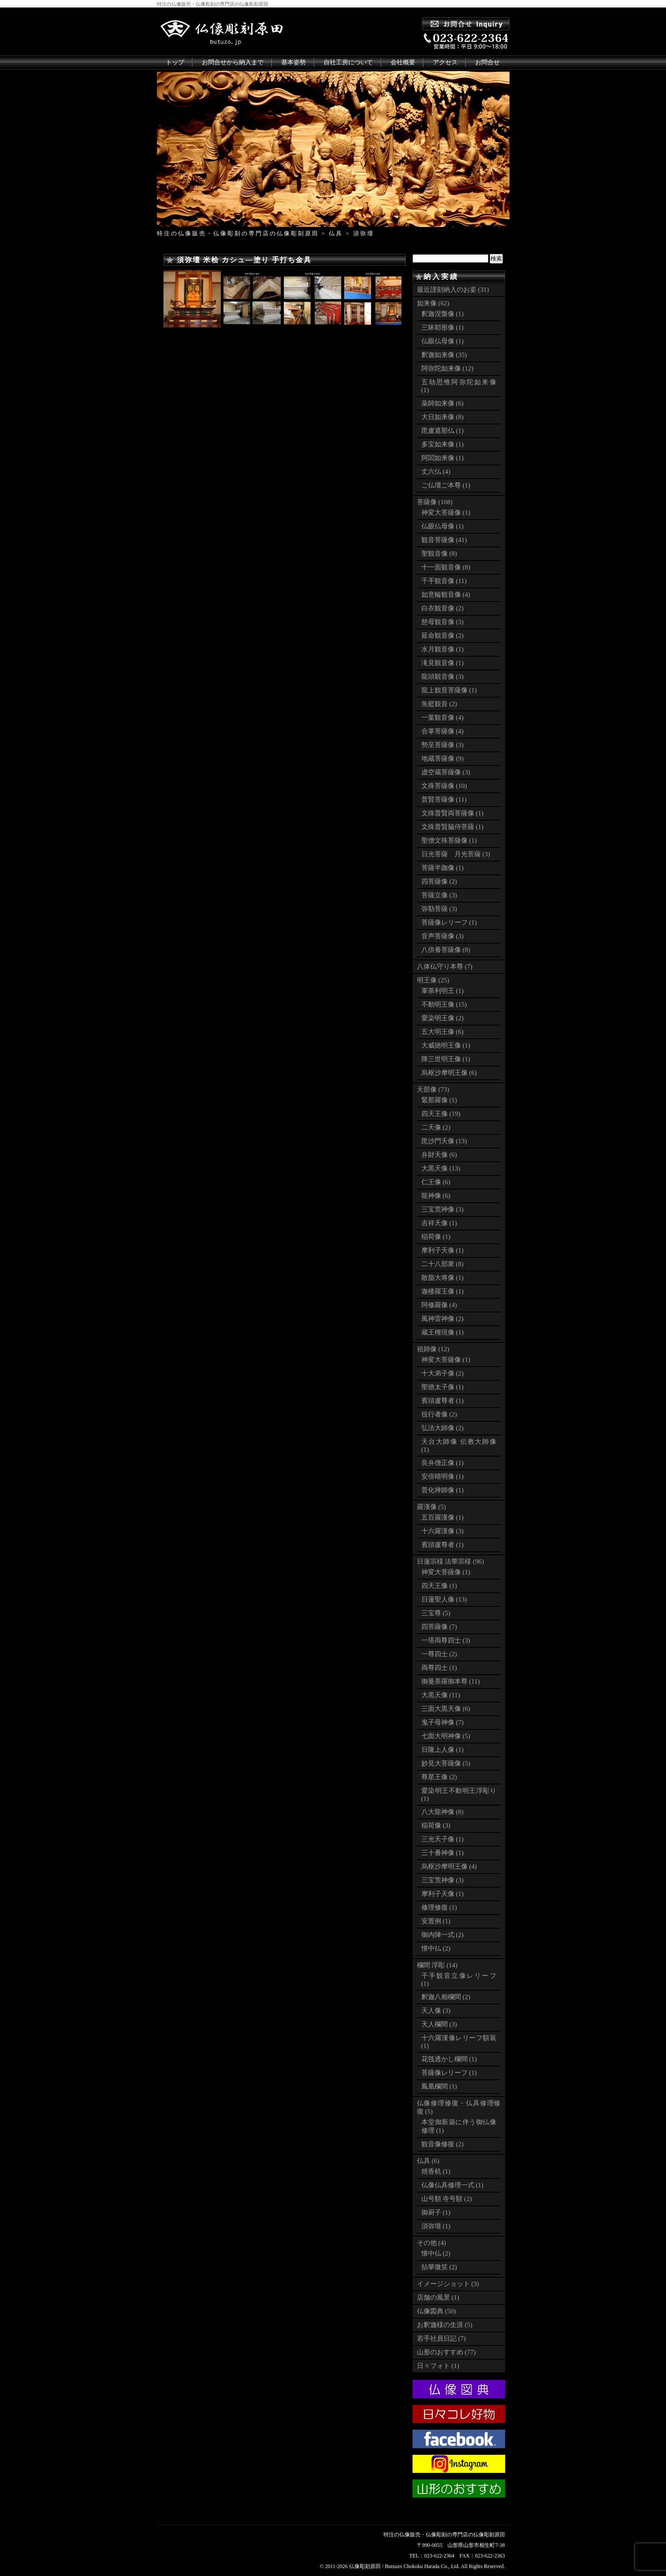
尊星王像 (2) (439, 1777)
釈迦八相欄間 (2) (445, 1996)
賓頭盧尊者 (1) (442, 1400)
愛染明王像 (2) (442, 1018)
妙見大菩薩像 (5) (445, 1763)
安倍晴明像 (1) (442, 1476)
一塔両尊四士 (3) (445, 1640)
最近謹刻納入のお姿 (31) (453, 289)
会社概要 (403, 62)
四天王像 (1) (439, 1585)
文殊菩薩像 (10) (444, 785)
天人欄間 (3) (439, 2024)
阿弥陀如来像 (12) (447, 368)
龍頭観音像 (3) (442, 676)
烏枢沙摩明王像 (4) (449, 1866)
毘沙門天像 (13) (444, 1141)
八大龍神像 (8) (442, 1811)
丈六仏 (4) (435, 471)
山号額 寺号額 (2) (446, 2198)
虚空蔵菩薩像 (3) (445, 772)
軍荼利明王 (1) (442, 990)
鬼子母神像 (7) (442, 1722)
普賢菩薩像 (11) (444, 799)
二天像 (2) (435, 1127)
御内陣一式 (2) (442, 1934)
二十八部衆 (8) (442, 1264)
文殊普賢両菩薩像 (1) (452, 813)
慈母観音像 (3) (442, 621)
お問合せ (487, 62)
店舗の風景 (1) (438, 2297)
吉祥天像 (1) (439, 1223)
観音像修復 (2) (442, 2144)
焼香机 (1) (435, 2171)
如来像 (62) (433, 303)
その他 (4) (431, 2242)
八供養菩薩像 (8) (445, 949)
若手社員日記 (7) (441, 2338)
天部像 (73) (433, 1089)
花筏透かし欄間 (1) (449, 2059)
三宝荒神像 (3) (442, 1209)
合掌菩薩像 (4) (442, 731)
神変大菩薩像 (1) (445, 512)
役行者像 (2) (439, 1414)
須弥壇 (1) (435, 2226)
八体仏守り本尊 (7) (445, 966)
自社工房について (348, 62)
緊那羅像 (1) (439, 1100)
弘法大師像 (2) (442, 1427)
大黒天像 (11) (440, 1695)
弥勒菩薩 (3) (439, 908)
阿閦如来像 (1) (442, 457)
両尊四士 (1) (439, 1667)
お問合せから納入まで (233, 62)
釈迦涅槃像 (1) (442, 313)
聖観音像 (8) (439, 553)
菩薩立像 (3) (439, 895)
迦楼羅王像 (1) (442, 1291)
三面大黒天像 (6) (445, 1708)
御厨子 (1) (435, 2212)
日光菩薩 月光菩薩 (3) (455, 854)
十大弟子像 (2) (442, 1373)
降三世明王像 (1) (445, 1059)
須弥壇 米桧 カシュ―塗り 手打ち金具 (244, 260)
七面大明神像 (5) (445, 1736)
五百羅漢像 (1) (442, 1517)
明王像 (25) (433, 980)
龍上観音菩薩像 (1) (449, 690)
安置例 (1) (435, 1921)
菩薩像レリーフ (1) (449, 922)
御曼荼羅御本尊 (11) (450, 1681)
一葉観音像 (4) (442, 717)
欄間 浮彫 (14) (437, 1965)
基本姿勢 (293, 62)
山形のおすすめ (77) (446, 2352)
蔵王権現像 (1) (442, 1332)
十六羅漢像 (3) (442, 1531)
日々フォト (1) (438, 2365)
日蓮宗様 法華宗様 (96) (450, 1561)
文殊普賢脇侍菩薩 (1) (452, 826)
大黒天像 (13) (441, 1168)
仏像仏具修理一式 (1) (452, 2185)
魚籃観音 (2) (439, 703)
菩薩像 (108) (435, 502)
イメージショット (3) (448, 2283)
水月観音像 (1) (442, 649)
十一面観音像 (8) (445, 567)
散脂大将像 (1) (442, 1277)
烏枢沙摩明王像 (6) (449, 1072)
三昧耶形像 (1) (442, 327)
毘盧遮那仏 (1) (442, 430)
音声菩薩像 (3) (442, 936)
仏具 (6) (428, 2160)
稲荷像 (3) (435, 1825)
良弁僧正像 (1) (442, 1462)
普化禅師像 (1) (442, 1490)
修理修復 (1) (439, 1907)
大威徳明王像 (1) (445, 1045)
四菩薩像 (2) (439, 881)
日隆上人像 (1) (442, 1749)
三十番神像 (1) (442, 1852)
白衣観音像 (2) (442, 608)
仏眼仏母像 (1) (442, 341)
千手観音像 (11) (444, 580)
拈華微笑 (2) (439, 2267)
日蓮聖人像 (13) (444, 1599)
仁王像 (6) (435, 1182)
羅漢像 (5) (431, 1506)
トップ (175, 62)
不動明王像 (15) (444, 1004)
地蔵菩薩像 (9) (442, 758)
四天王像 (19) (441, 1113)
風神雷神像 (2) (442, 1318)
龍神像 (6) (435, 1195)
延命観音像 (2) (442, 635)
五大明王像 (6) (442, 1031)
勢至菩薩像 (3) (442, 744)
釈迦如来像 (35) (444, 354)
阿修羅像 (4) (439, 1304)
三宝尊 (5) (435, 1613)
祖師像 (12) (433, 1349)
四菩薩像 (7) (439, 1626)
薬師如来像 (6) (442, 403)
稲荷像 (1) (435, 1236)
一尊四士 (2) (439, 1654)
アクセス (445, 62)
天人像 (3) (435, 2010)
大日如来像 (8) (442, 416)
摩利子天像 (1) (442, 1250)
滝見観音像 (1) (442, 662)
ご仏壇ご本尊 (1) (445, 485)
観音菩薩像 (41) (444, 539)
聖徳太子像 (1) (442, 1386)
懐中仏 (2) (435, 1948)
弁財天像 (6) (439, 1154)
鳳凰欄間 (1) (439, 2086)
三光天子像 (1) (442, 1839)
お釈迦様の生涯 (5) (445, 2324)
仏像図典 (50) (436, 2311)
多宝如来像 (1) (442, 444)
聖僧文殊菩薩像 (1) (449, 840)
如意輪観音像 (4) (445, 594)
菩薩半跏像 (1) (442, 867)
